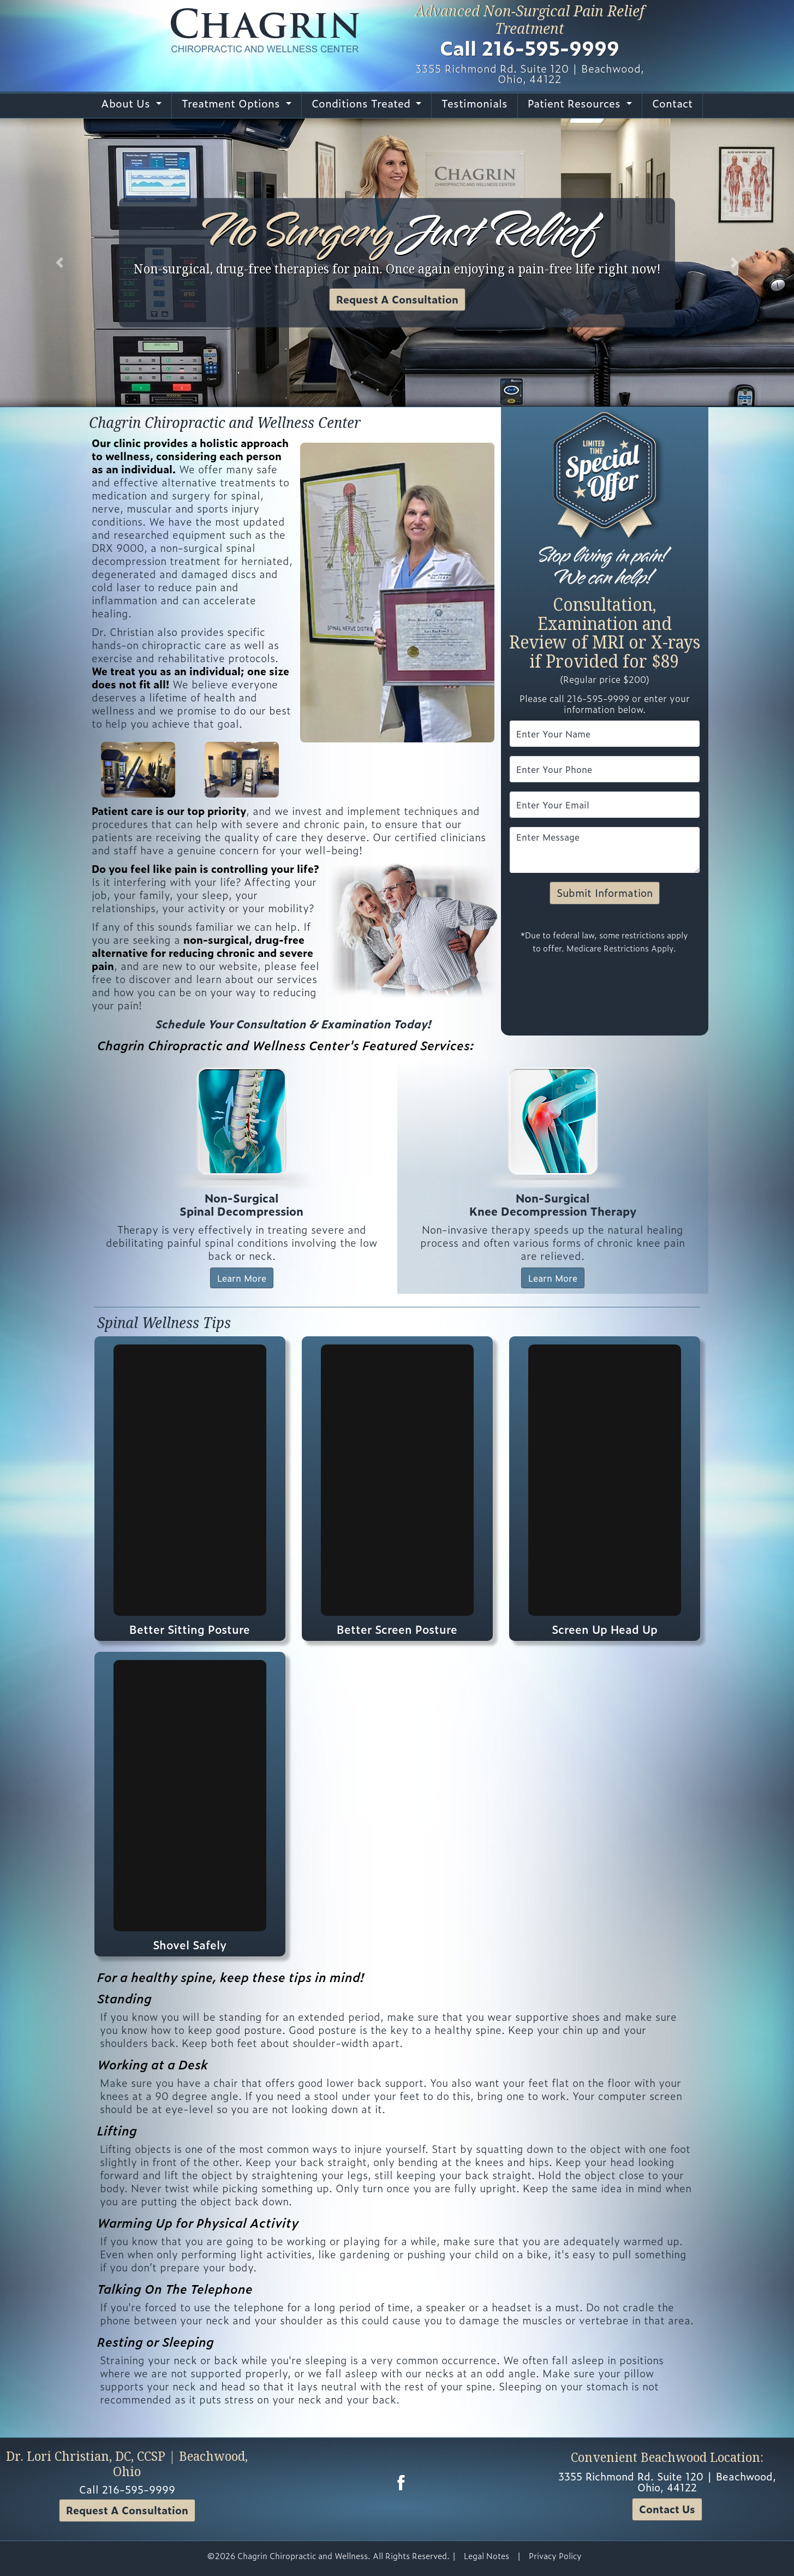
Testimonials (474, 103)
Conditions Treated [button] (363, 103)
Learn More (241, 1277)
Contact (672, 103)
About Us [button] (127, 103)
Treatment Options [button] (232, 103)
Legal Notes (486, 2556)
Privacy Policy (555, 2556)
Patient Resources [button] (576, 103)
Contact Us (667, 2508)
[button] (59, 262)
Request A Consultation (397, 299)
